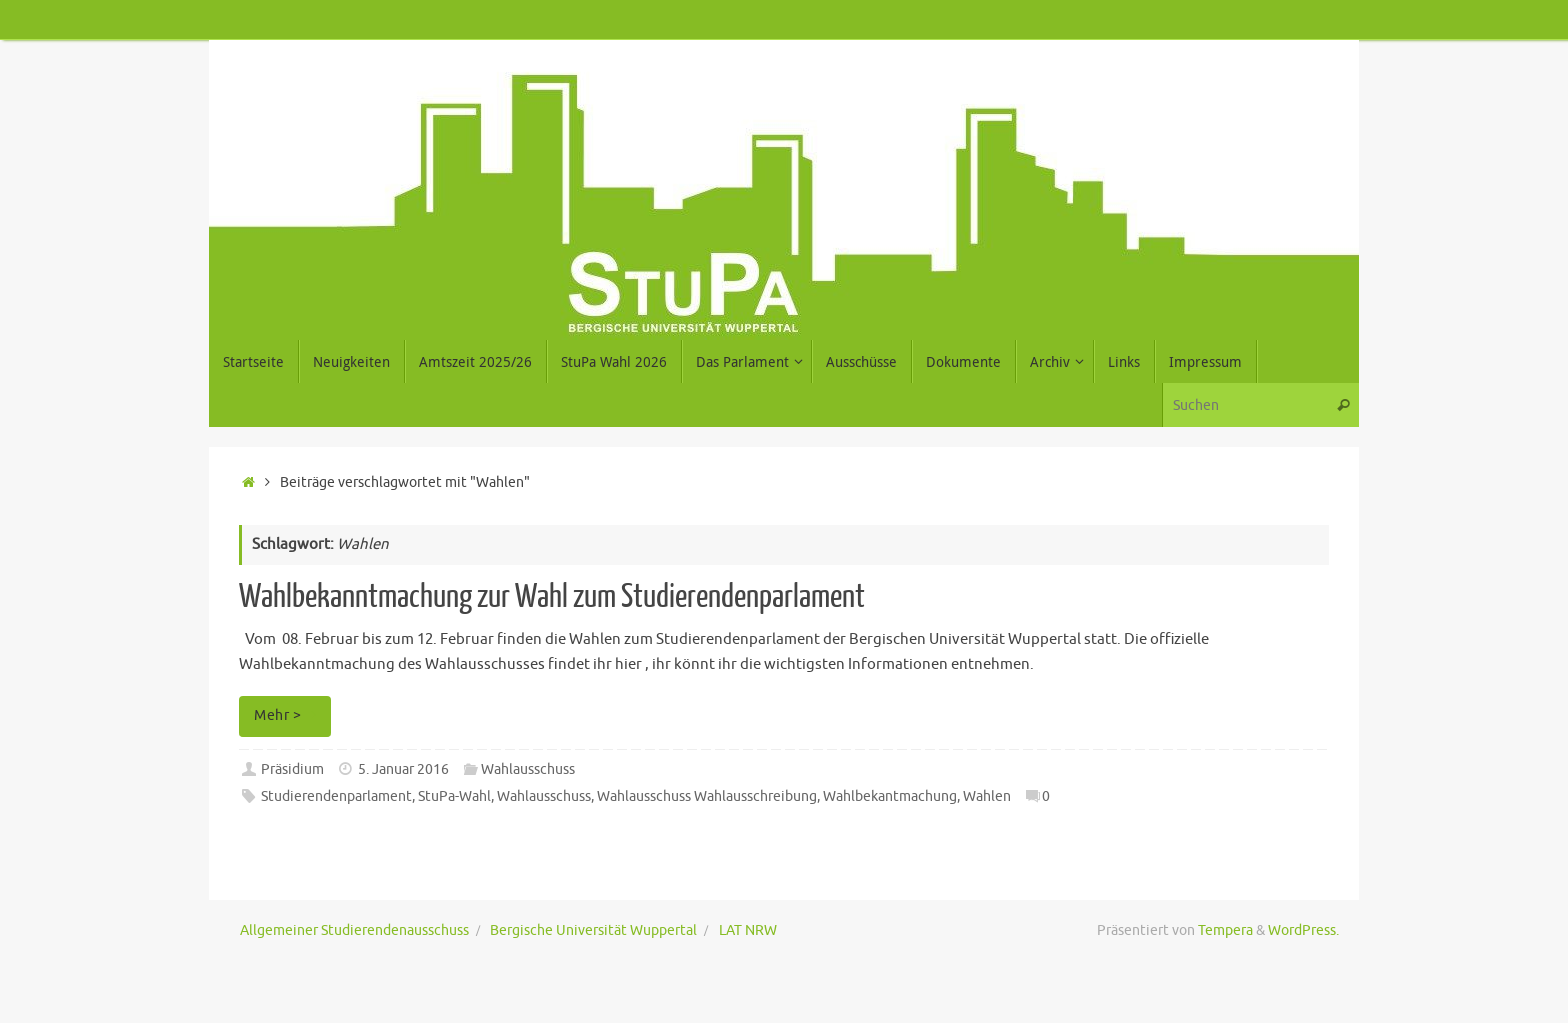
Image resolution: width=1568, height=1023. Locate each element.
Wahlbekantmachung (890, 796)
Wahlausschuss (528, 769)
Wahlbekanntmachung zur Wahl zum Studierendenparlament (552, 597)
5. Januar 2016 (403, 769)
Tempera (1225, 930)
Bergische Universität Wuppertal (593, 930)
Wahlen (987, 796)
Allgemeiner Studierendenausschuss (354, 930)
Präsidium (292, 769)
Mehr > (288, 715)
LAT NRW (748, 930)
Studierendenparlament (336, 796)
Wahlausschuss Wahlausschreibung (707, 796)
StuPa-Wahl (454, 796)
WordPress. (1303, 930)
